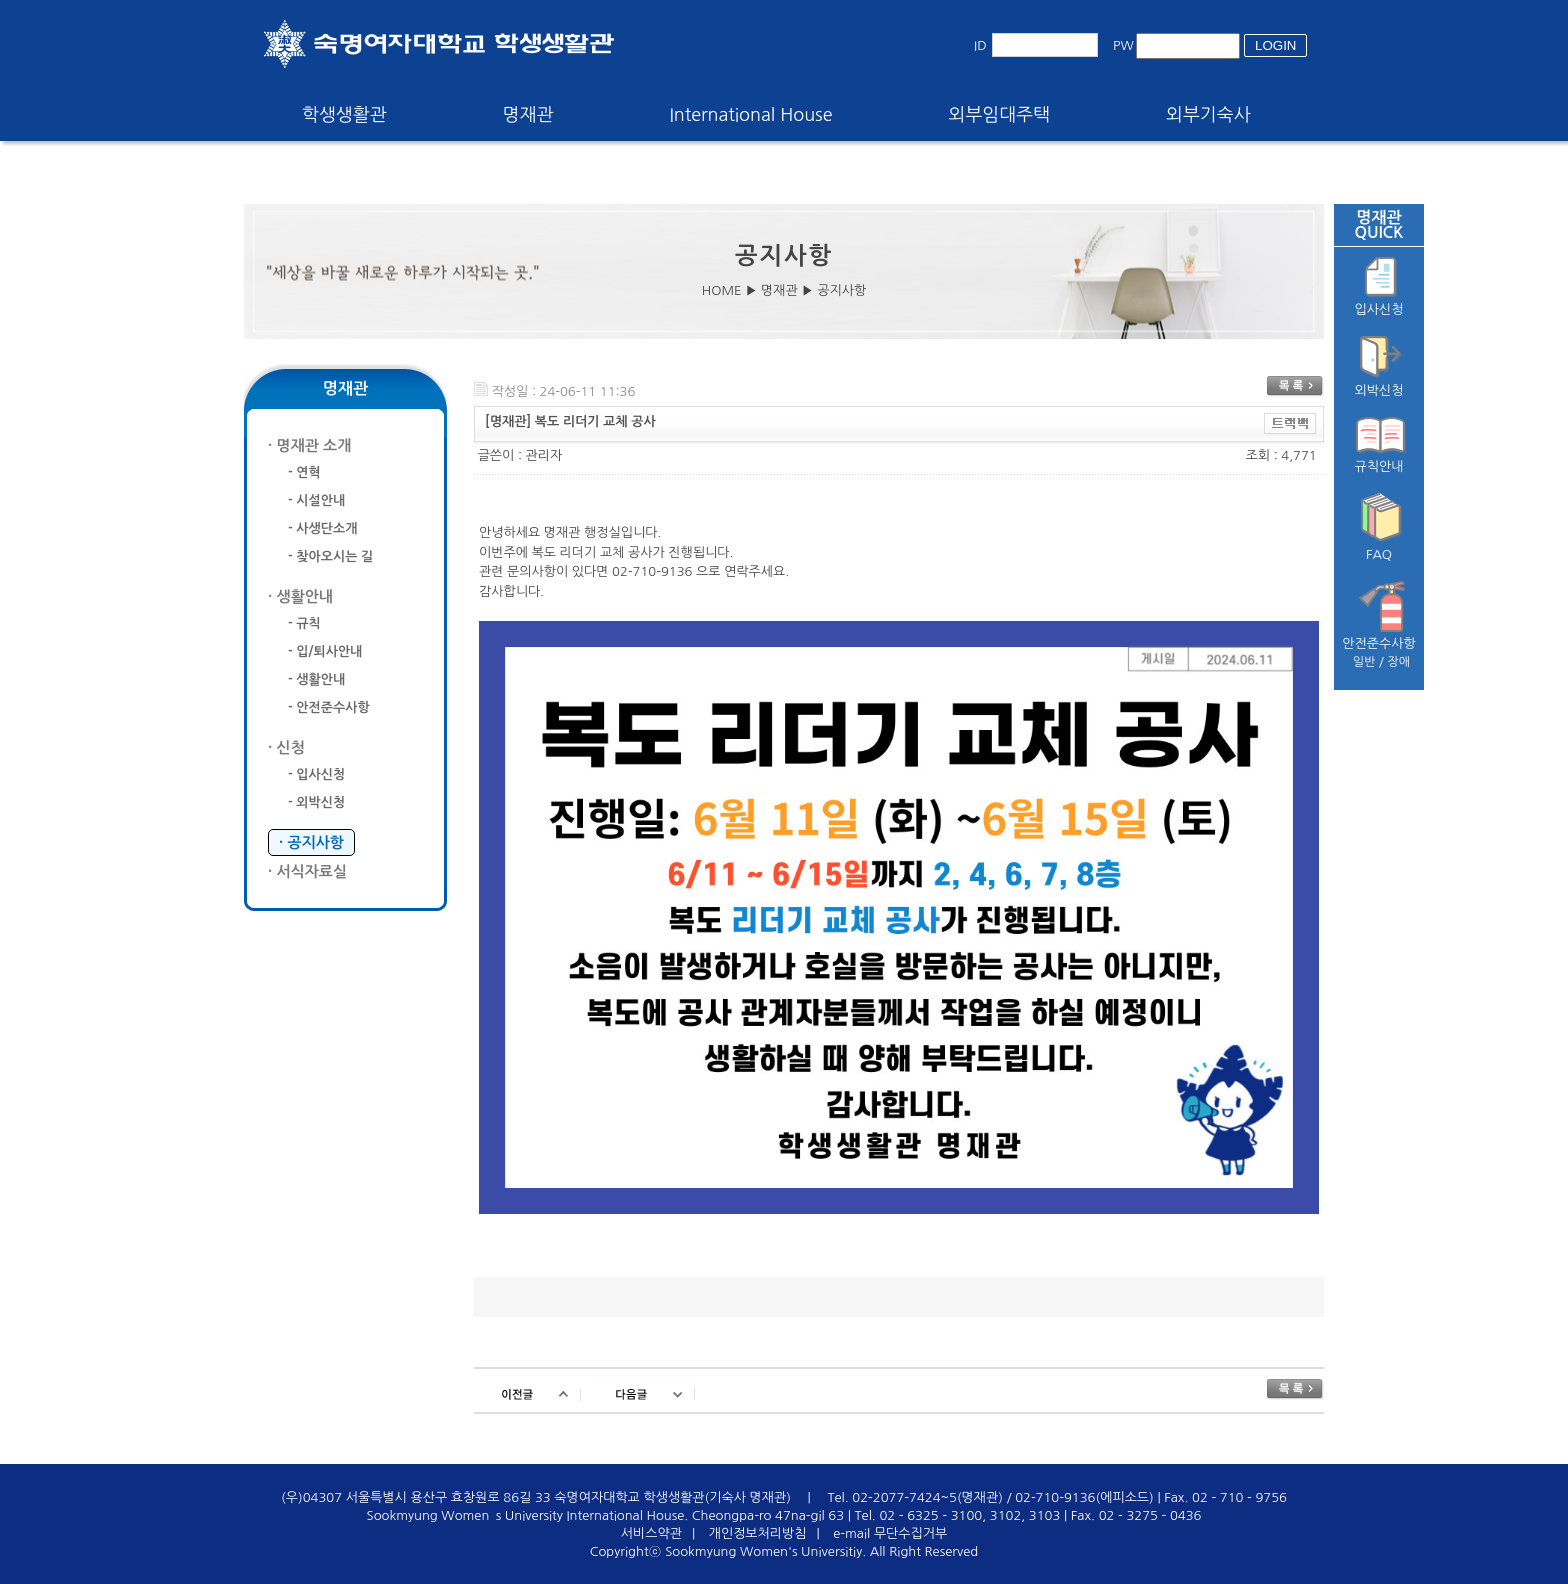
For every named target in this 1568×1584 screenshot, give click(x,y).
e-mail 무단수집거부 (890, 1533)
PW (1123, 45)
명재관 (528, 115)
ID (980, 45)
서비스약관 (651, 1533)
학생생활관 (344, 115)
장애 (1399, 662)
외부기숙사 (1208, 115)
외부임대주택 (1000, 115)
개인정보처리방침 (758, 1533)
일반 (1364, 662)
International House (750, 115)
